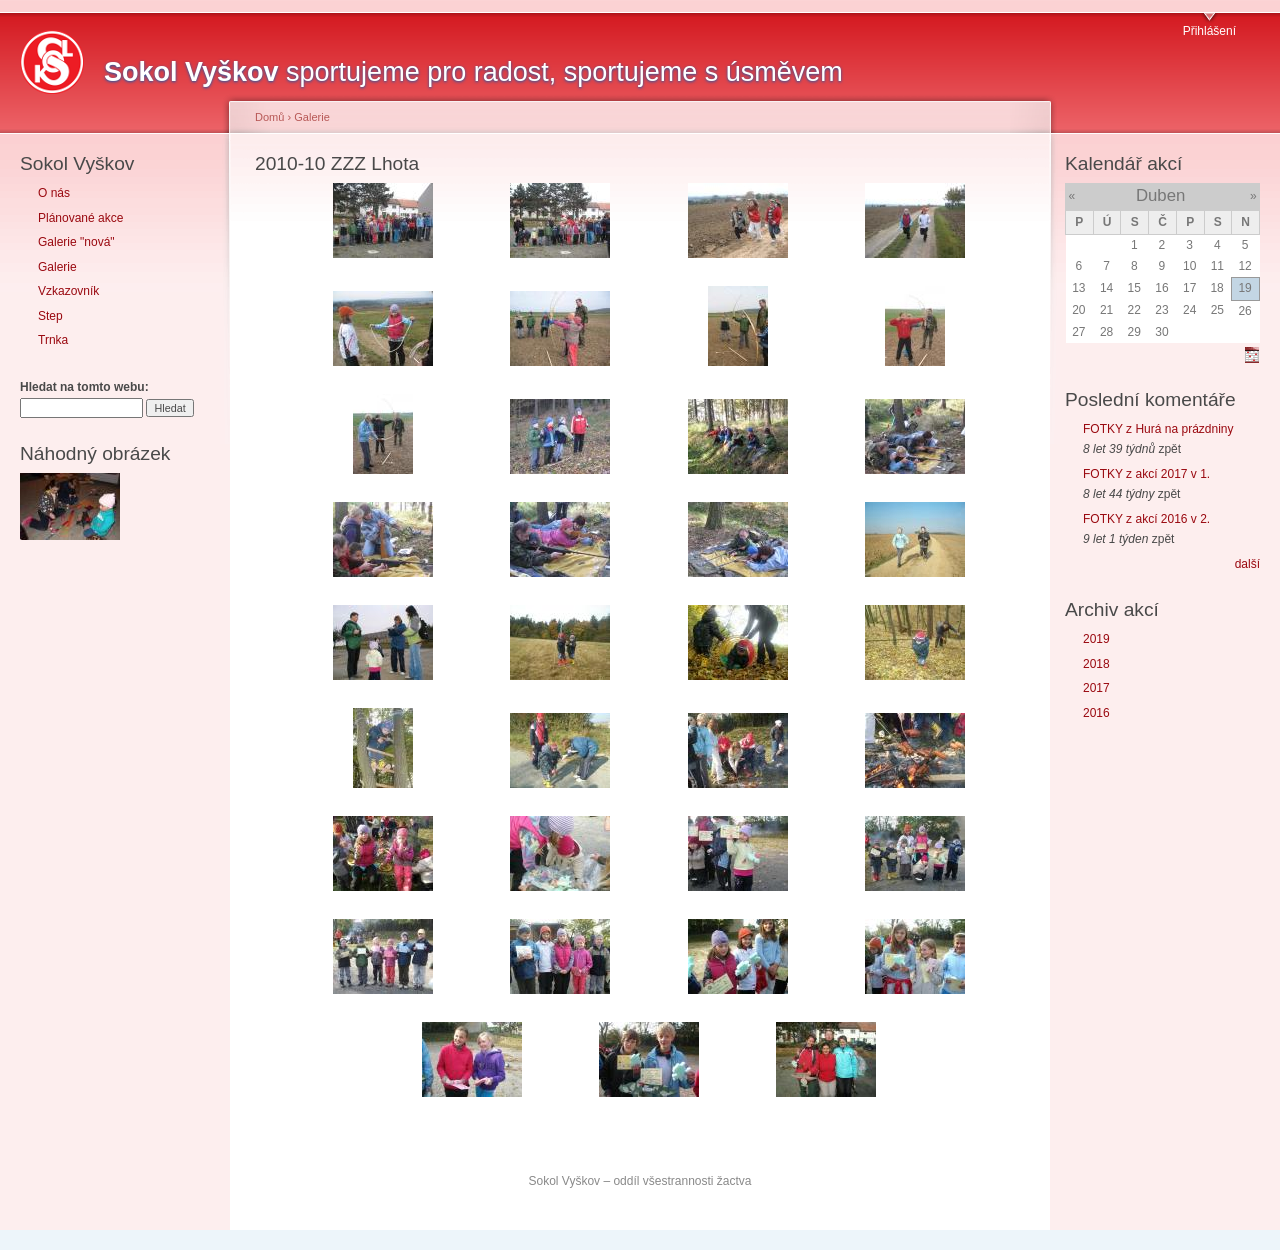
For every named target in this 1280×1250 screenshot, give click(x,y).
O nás (54, 193)
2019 (1096, 639)
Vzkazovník (68, 291)
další (1247, 564)
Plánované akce (80, 218)
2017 (1096, 688)
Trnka (53, 340)
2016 (1096, 713)
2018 (1096, 664)
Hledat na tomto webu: (84, 387)
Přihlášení (1209, 31)
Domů (269, 117)
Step (50, 316)
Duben (1160, 195)
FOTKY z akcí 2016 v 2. (1146, 519)
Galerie (57, 267)
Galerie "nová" (76, 242)
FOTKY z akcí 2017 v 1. (1146, 474)
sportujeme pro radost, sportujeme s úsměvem (473, 72)
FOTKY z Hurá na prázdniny (1158, 429)
